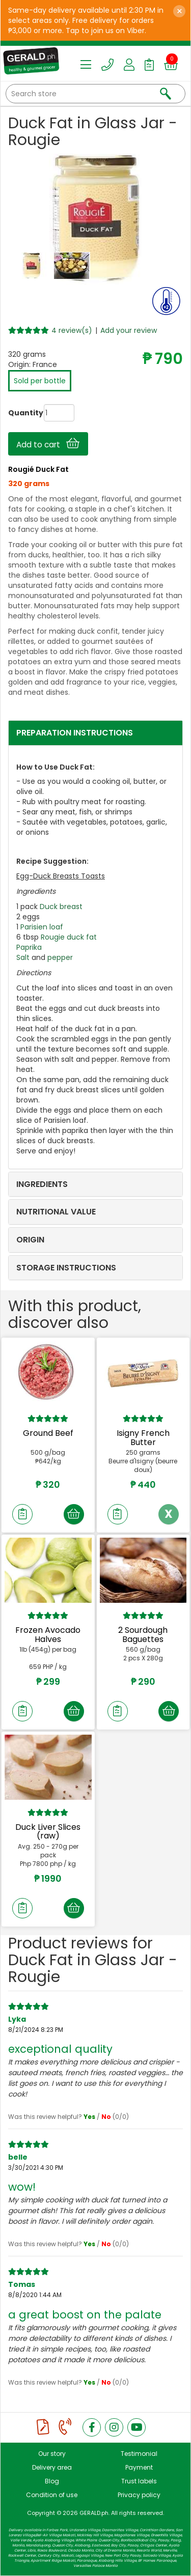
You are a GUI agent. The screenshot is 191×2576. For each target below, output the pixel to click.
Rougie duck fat (69, 937)
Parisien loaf (41, 927)
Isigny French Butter (143, 1437)
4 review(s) (71, 330)
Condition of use (51, 2494)
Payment (139, 2467)
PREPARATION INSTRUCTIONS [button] (74, 733)
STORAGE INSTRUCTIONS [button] (66, 1267)
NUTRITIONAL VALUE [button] (56, 1212)
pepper (60, 957)
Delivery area (52, 2467)
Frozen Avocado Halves (47, 1634)
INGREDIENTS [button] (42, 1184)
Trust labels (139, 2481)
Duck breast (61, 906)
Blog (52, 2481)
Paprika (29, 947)
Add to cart (47, 443)
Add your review (128, 330)
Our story (52, 2453)
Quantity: (16, 413)
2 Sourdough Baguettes (143, 1634)
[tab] (95, 733)
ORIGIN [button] (30, 1239)
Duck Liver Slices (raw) (47, 1831)
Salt (23, 957)
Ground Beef (48, 1433)
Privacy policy (139, 2494)
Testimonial (139, 2453)
